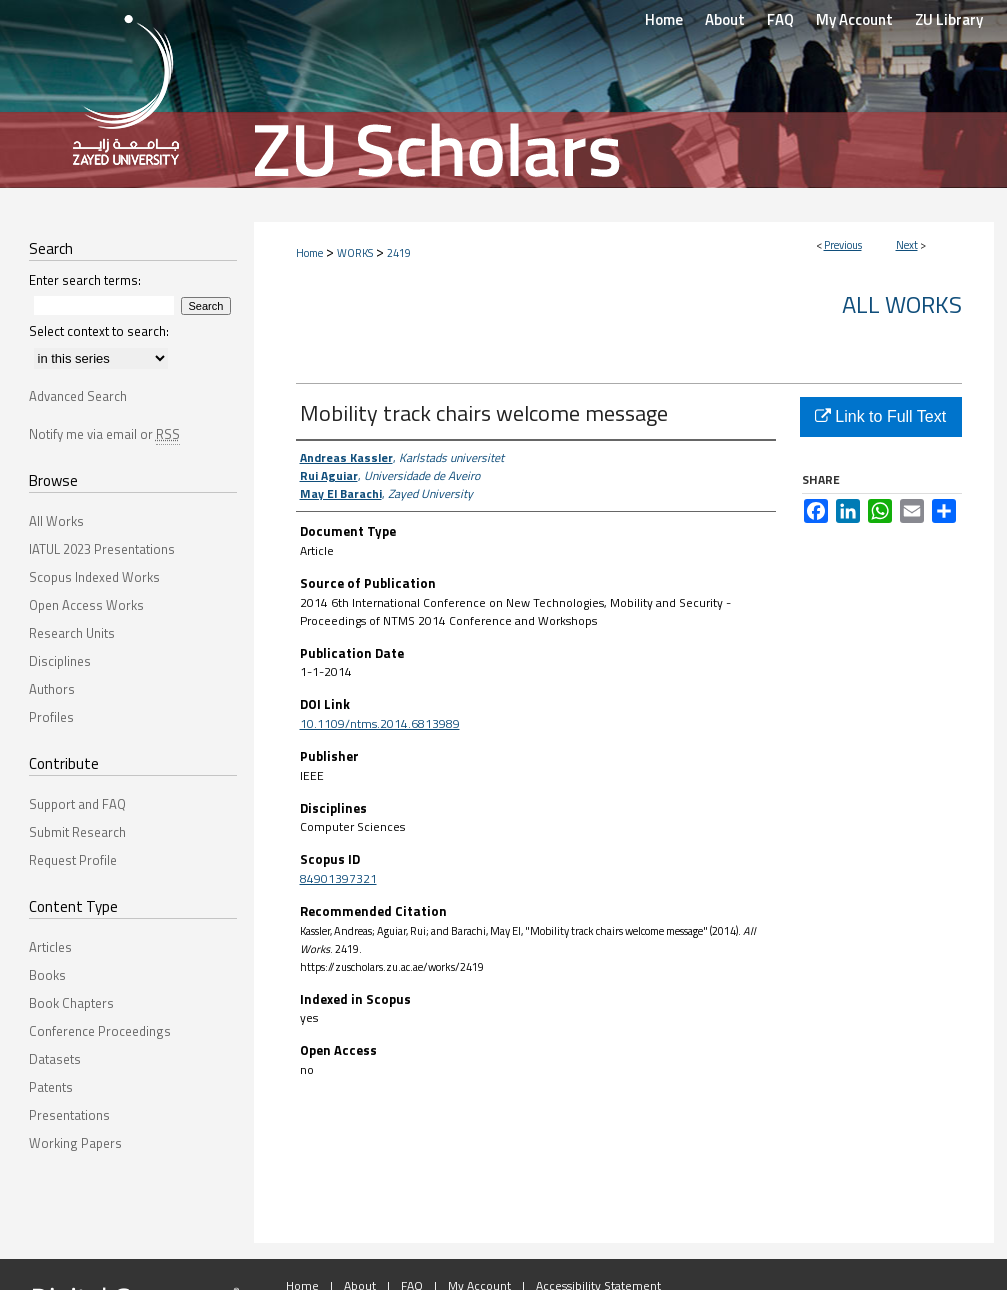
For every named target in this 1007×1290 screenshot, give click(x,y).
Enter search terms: (85, 280)
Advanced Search (78, 396)
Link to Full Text (880, 416)
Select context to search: (99, 331)
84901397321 (338, 878)
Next (907, 245)
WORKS (355, 253)
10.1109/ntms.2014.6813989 (380, 723)
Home (309, 253)
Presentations (69, 1115)
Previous (843, 245)
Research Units (72, 633)
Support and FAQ (77, 804)
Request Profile (73, 860)
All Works (902, 304)
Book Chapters (71, 1003)
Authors (52, 689)
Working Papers (75, 1143)
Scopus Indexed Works (94, 577)
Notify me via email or (104, 434)
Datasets (55, 1059)
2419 (399, 253)
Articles (50, 947)
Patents (51, 1087)
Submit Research (77, 832)
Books (47, 975)
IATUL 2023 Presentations (102, 549)
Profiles (51, 717)
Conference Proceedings (100, 1031)
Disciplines (60, 661)
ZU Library (949, 19)
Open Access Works (86, 605)
